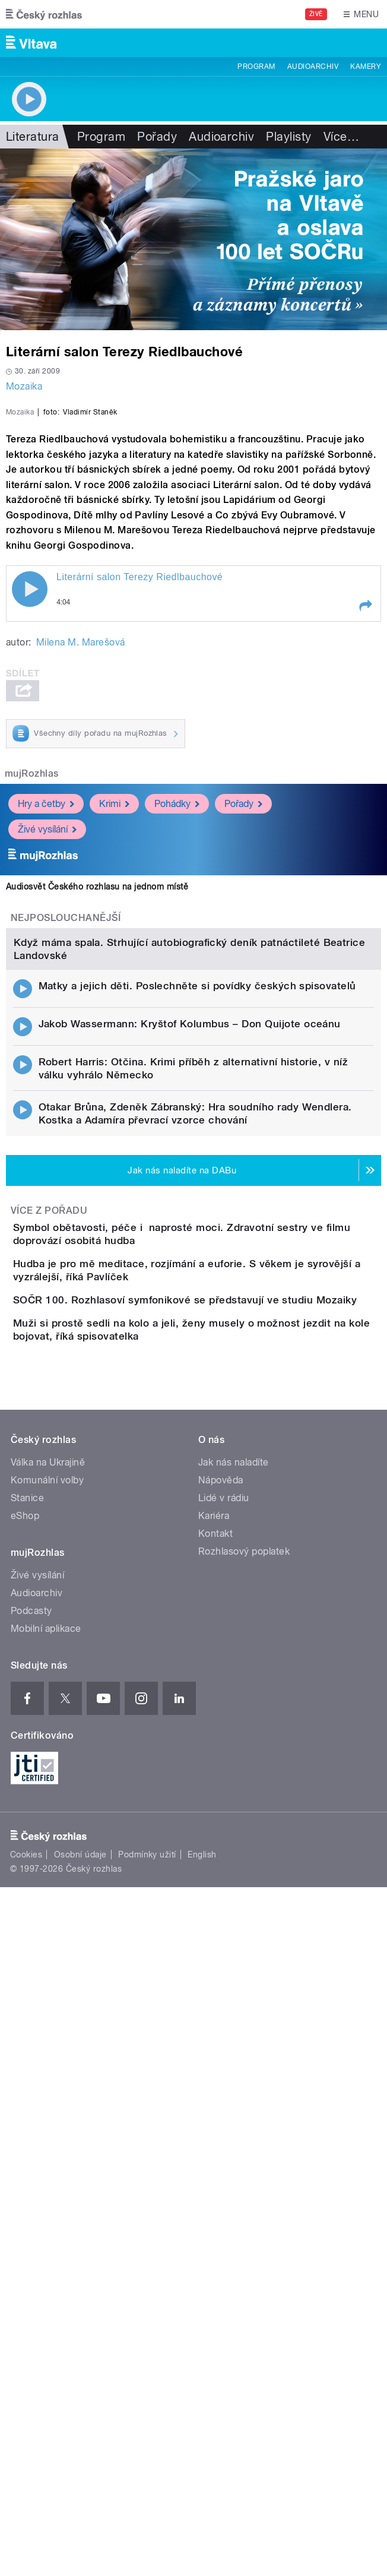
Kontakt (215, 2058)
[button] (365, 823)
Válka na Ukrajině (48, 1987)
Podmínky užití (147, 2380)
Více (341, 136)
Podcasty (31, 2135)
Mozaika (24, 386)
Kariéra (213, 2040)
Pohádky (176, 1021)
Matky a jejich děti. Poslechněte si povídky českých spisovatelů (197, 1414)
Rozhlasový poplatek (244, 2076)
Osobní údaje (80, 2380)
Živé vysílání (47, 1047)
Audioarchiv (312, 66)
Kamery (365, 66)
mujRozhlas (32, 991)
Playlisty (288, 136)
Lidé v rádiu (223, 2022)
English (202, 2380)
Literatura (32, 136)
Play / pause (29, 806)
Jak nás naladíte (233, 1987)
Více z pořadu (49, 1639)
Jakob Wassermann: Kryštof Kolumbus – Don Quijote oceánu (190, 1452)
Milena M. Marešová (80, 859)
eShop (25, 2040)
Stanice (27, 2022)
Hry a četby (46, 1021)
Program (256, 66)
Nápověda (220, 2005)
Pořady (157, 136)
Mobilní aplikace (46, 2153)
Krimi (114, 1021)
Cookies (26, 2380)
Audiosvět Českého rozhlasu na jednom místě (97, 1104)
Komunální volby (47, 2005)
